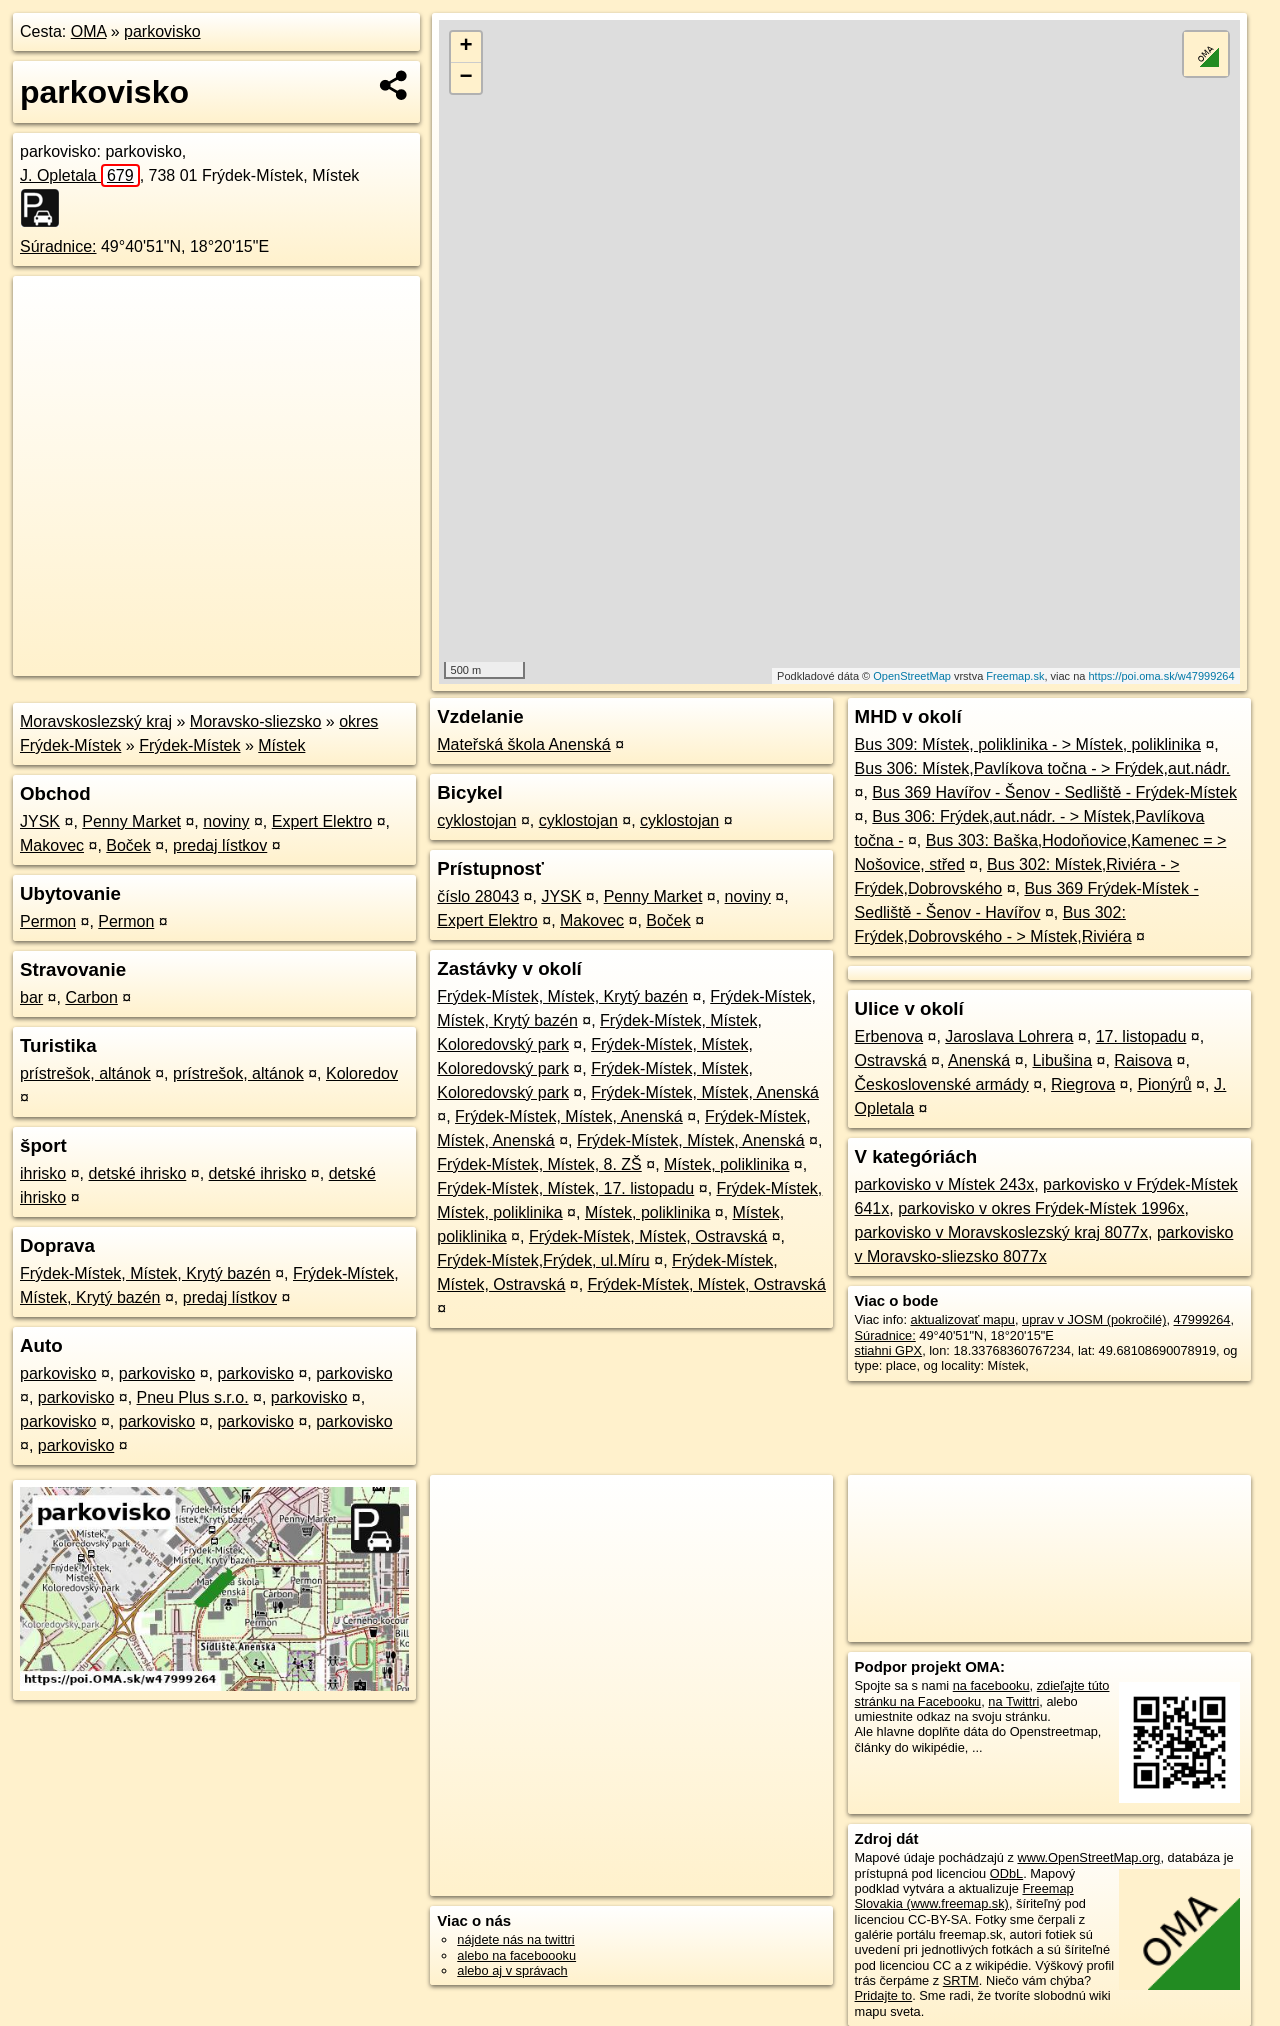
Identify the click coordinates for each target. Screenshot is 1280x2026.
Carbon (91, 997)
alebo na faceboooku (516, 1955)
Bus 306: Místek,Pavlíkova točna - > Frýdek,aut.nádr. (1043, 768)
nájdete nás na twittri (515, 1939)
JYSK (40, 821)
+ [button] (466, 47)
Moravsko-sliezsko (256, 721)
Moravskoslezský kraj (96, 721)
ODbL (1006, 1873)
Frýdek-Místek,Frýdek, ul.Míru (543, 1260)
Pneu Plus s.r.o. (193, 1397)
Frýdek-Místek (189, 745)
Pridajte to (884, 1995)
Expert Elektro (322, 821)
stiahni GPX (889, 1350)
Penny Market (131, 821)
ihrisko (43, 1173)
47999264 (1202, 1319)
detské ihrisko (137, 1173)
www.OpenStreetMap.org (1088, 1857)
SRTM (961, 1980)
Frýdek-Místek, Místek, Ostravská (648, 1236)
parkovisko (162, 31)
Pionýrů (1164, 1084)
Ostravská (891, 1060)
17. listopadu (1141, 1036)
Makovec (52, 845)
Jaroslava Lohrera (1009, 1036)
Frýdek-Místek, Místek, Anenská (705, 1092)
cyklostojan (476, 820)
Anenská (979, 1060)
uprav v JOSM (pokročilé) (1094, 1319)
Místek (281, 745)
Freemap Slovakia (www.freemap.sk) (964, 1896)
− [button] (466, 78)
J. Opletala (80, 175)
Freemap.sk (1015, 676)
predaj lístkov (220, 845)
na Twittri (1013, 1701)
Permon (48, 921)
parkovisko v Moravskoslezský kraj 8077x (1001, 1232)
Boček (128, 845)
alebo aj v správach (512, 1970)
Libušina (1062, 1060)
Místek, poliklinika (726, 1164)
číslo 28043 (478, 896)
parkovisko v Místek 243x (945, 1184)
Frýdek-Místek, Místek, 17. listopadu (565, 1188)
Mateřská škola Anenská (523, 744)
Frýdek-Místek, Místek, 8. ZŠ (539, 1164)
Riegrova (1083, 1084)
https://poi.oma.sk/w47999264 (1161, 676)
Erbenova (889, 1036)
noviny (226, 821)
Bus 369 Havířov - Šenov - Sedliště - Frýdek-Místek (1054, 792)
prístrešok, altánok (85, 1073)
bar (31, 997)
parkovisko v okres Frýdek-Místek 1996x (1041, 1208)
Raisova (1143, 1060)
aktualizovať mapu (963, 1319)
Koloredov (362, 1073)
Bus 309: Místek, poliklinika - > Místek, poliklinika (1028, 744)
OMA (89, 31)
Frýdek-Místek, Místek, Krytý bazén (145, 1273)
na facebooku (991, 1685)
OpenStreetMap (912, 676)
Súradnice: (58, 246)
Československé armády (942, 1084)
